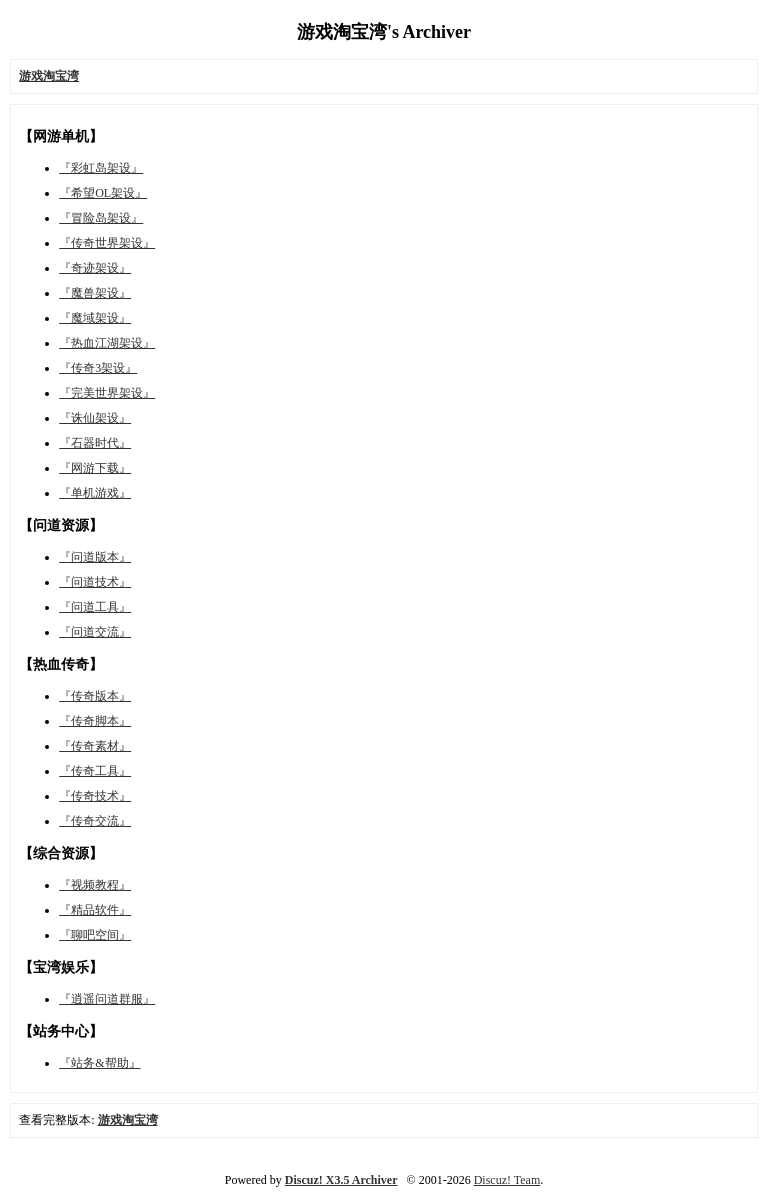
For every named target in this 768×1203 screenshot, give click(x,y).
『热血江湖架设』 (107, 343)
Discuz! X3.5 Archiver (341, 1180)
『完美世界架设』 (107, 393)
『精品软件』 (95, 910)
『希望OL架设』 (103, 193)
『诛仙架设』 (95, 418)
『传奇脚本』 (95, 721)
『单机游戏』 (95, 493)
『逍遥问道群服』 (107, 999)
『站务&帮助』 (99, 1063)
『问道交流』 (95, 632)
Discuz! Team (507, 1180)
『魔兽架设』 (95, 293)
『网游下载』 (95, 468)
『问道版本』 (95, 557)
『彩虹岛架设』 (101, 168)
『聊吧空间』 (95, 935)
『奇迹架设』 (95, 268)
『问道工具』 (95, 607)
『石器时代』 (95, 443)
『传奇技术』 (95, 796)
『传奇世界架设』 (107, 243)
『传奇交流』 (95, 821)
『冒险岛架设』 (101, 218)
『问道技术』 (95, 582)
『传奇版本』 (95, 696)
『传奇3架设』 (98, 368)
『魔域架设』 (95, 318)
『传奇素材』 (95, 746)
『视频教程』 (95, 885)
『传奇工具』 (95, 771)
